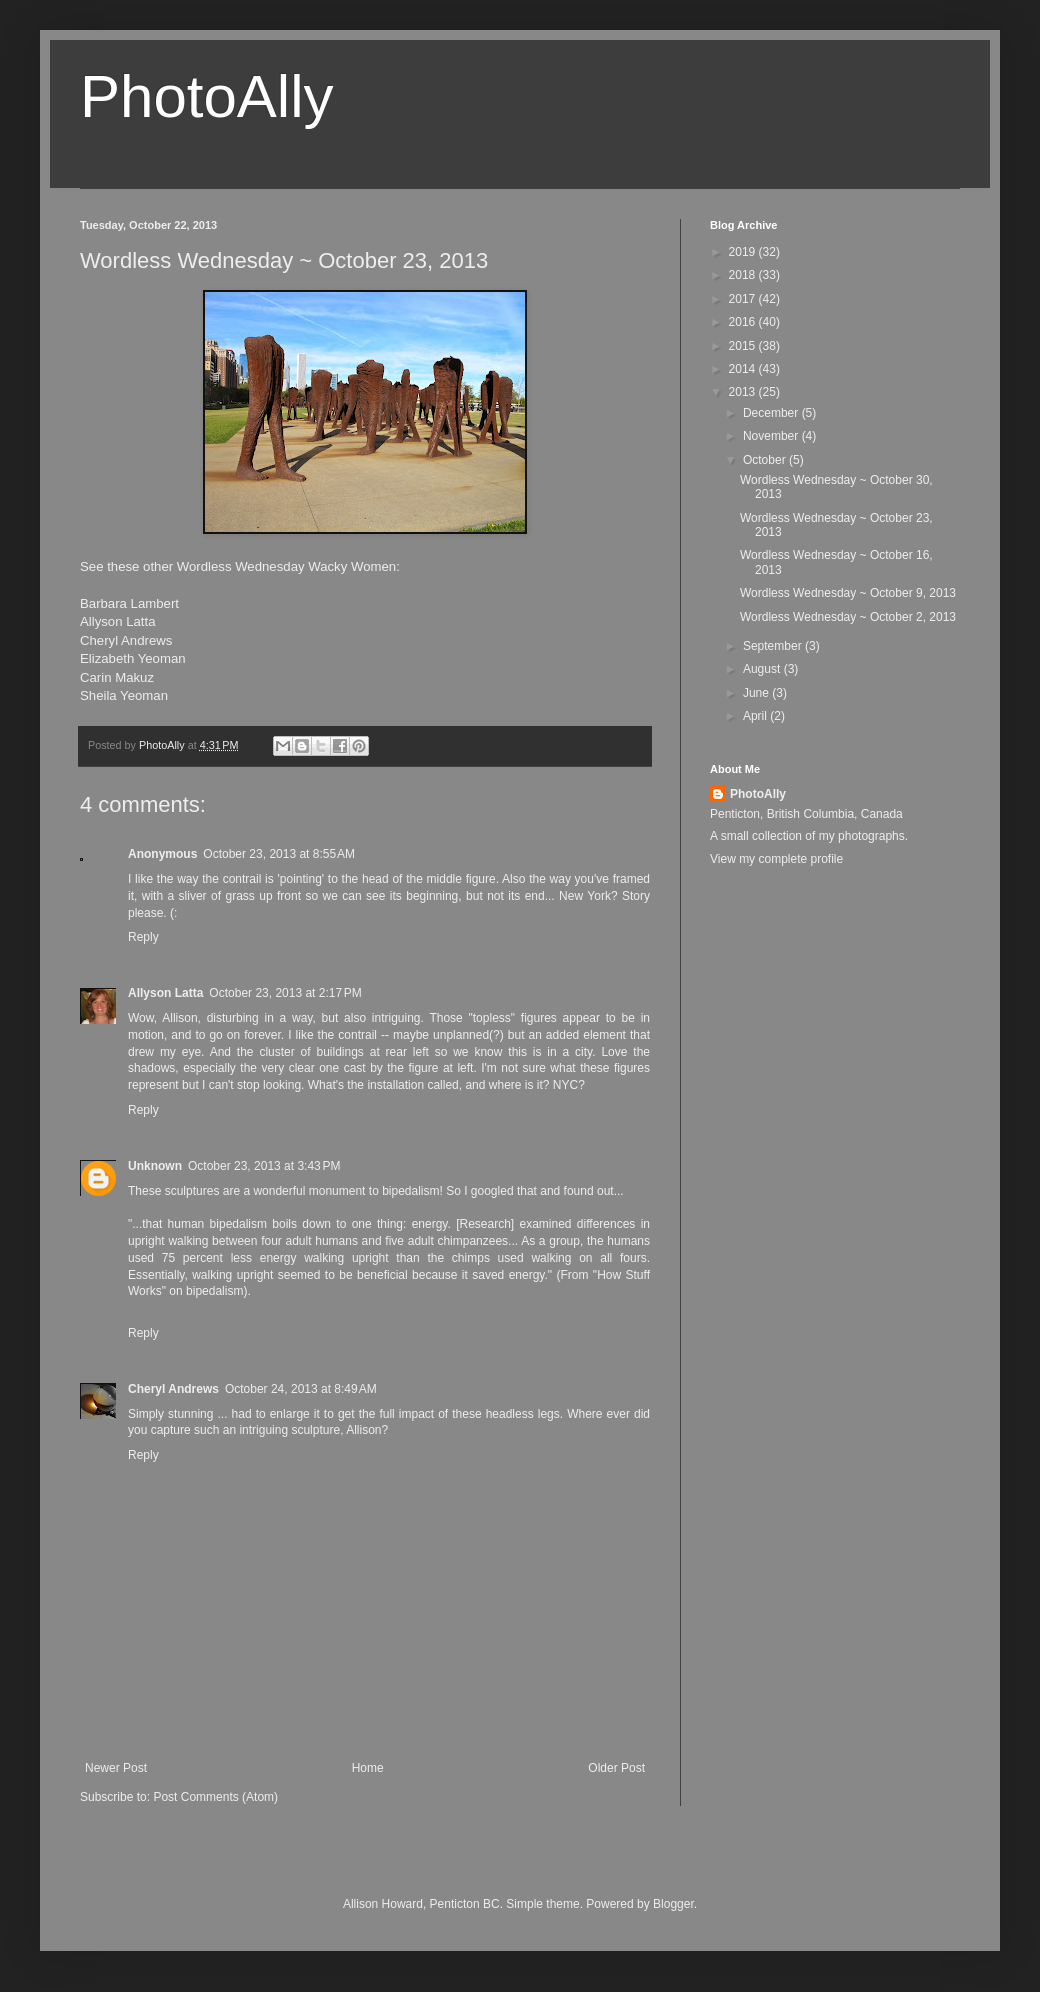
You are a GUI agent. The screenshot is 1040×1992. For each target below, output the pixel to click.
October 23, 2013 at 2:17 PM (285, 993)
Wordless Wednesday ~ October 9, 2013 (848, 593)
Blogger (673, 1904)
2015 (744, 346)
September (774, 646)
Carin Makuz (117, 677)
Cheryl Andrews (126, 640)
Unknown (155, 1166)
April (756, 716)
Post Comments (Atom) (215, 1797)
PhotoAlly (206, 96)
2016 (744, 322)
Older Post (616, 1768)
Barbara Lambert (129, 603)
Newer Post (116, 1768)
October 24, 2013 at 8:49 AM (301, 1389)
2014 (744, 369)
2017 (744, 299)
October (766, 460)
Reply (143, 937)
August (763, 669)
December (772, 413)
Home (368, 1768)
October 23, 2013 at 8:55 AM (279, 854)
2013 (744, 392)
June (757, 693)
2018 (744, 275)
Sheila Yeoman (124, 695)
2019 (744, 252)
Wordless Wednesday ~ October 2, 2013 (848, 617)
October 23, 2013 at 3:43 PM (264, 1166)
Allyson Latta (118, 621)
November (772, 436)
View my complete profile (776, 859)
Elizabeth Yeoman (133, 658)
